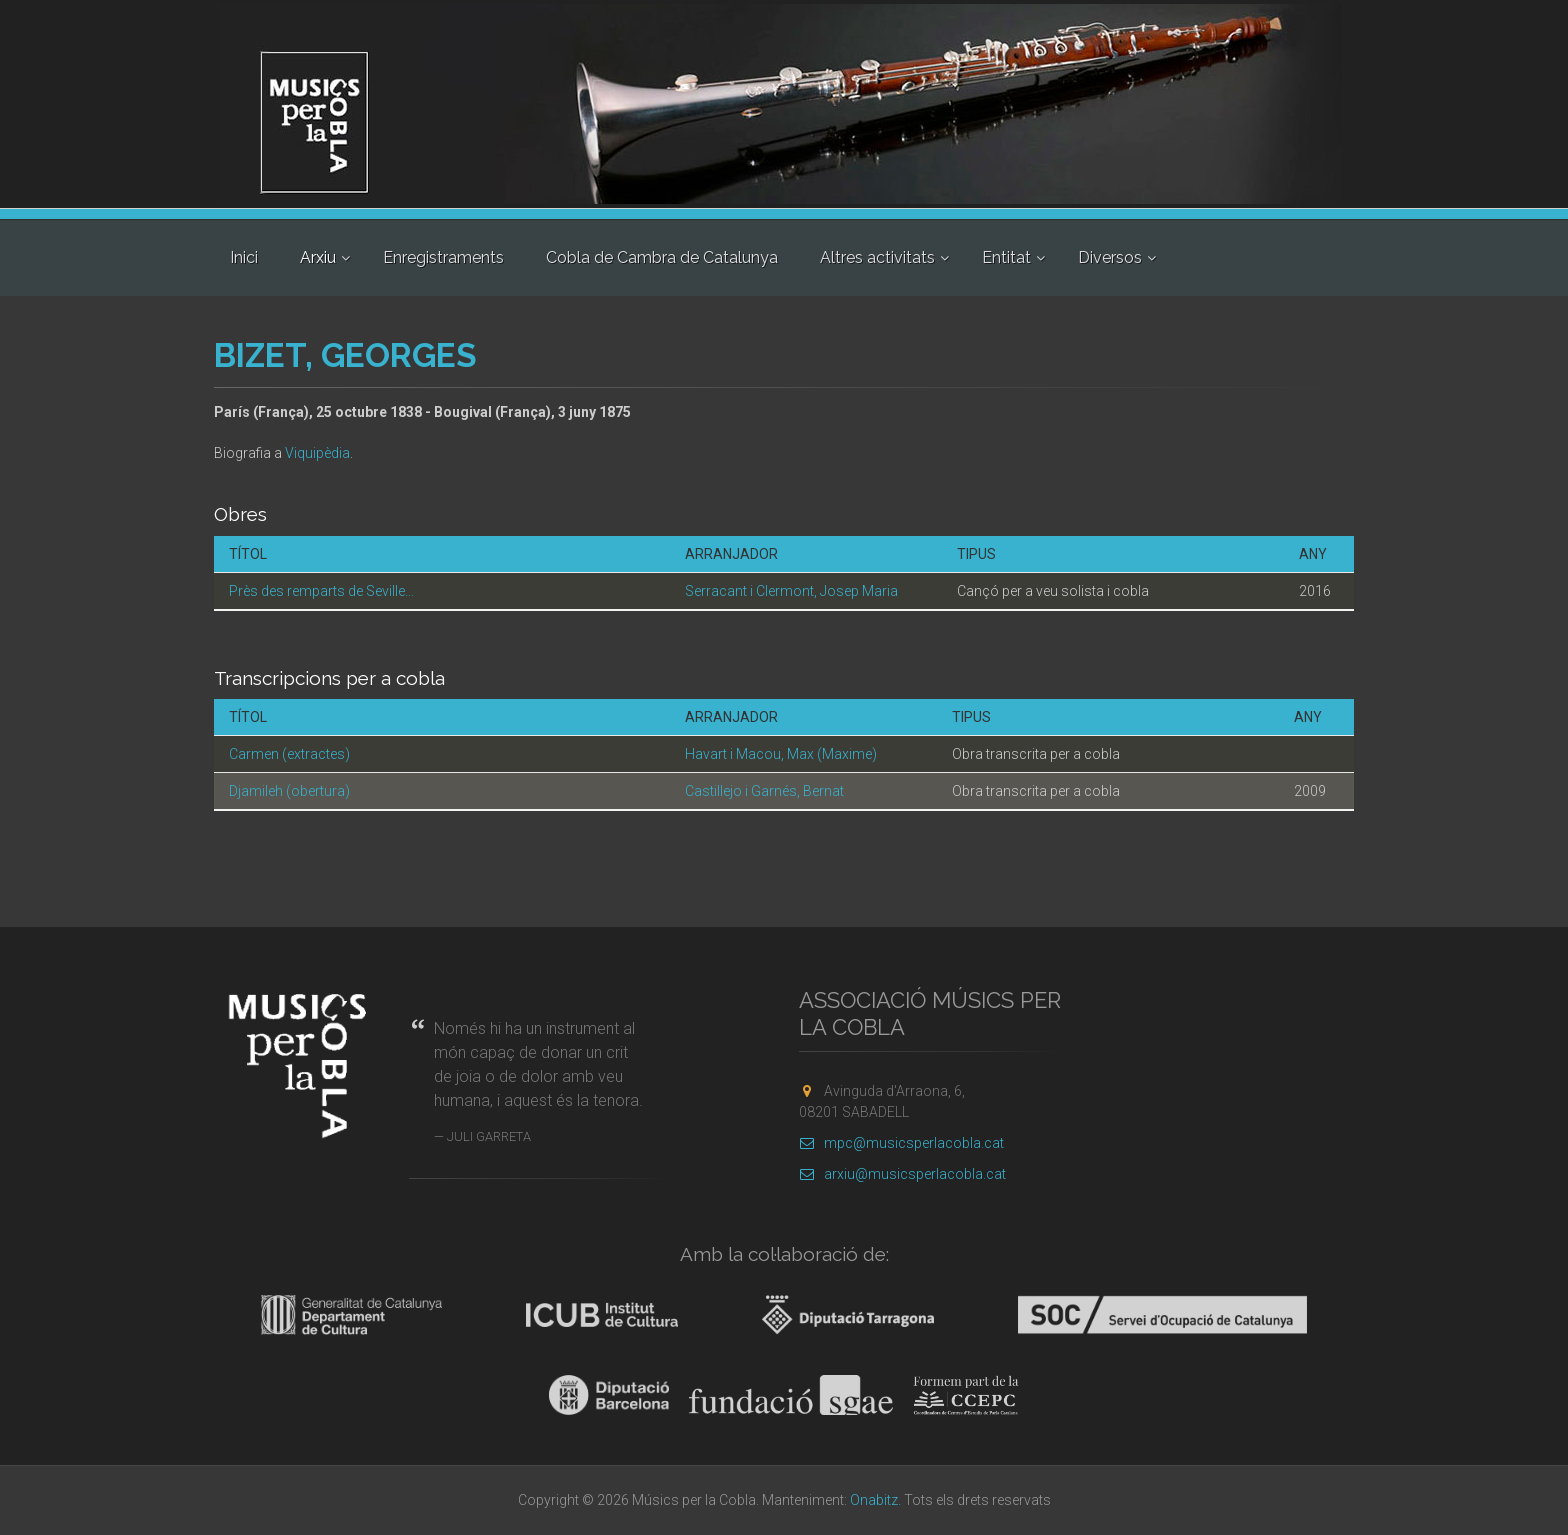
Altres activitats (877, 257)
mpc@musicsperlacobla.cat (901, 1143)
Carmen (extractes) (289, 754)
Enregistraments (443, 257)
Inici (244, 257)
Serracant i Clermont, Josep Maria (791, 591)
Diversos (1110, 257)
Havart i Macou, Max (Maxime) (781, 754)
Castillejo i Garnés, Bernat (764, 791)
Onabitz (874, 1500)
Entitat (1006, 257)
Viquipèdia (317, 453)
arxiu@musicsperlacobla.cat (902, 1174)
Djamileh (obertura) (289, 791)
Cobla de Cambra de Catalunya (662, 257)
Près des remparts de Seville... (321, 591)
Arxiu (318, 257)
